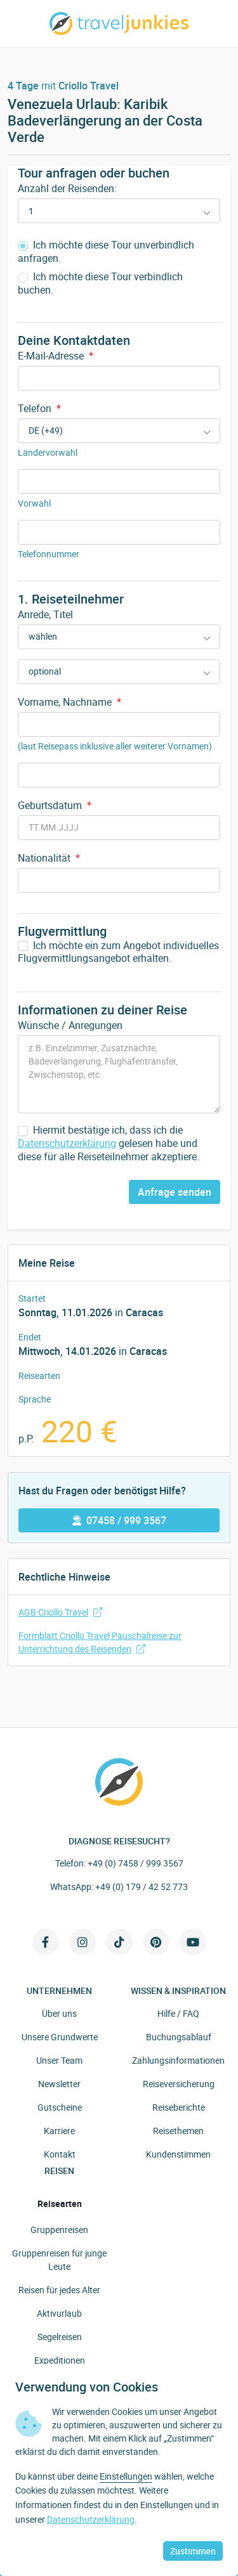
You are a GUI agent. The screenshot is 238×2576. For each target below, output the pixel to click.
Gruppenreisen (59, 2229)
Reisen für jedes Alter (59, 2290)
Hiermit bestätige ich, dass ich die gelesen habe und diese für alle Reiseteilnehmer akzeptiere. (108, 1143)
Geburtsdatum (54, 805)
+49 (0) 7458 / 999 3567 (135, 1863)
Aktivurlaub (59, 2313)
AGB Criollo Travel (60, 1612)
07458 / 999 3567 (119, 1520)
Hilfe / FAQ (178, 2013)
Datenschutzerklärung (67, 1143)
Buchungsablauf (178, 2037)
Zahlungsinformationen (178, 2060)
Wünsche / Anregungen (70, 1025)
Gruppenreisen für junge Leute (59, 2259)
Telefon (39, 408)
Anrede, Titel (45, 614)
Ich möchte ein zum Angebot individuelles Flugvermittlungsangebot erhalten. (118, 952)
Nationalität (49, 858)
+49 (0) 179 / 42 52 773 (141, 1886)
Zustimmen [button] (193, 2551)
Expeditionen (59, 2360)
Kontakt (60, 2154)
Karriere (59, 2131)
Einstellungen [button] (126, 2476)
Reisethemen (178, 2131)
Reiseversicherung (179, 2084)
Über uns (59, 2013)
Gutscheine (59, 2107)
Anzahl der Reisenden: (67, 188)
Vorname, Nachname (69, 702)
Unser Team (59, 2060)
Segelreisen (59, 2337)
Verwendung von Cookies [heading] (86, 2387)
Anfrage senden (174, 1192)
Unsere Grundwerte (60, 2037)
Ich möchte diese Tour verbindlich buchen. (100, 283)
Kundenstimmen (178, 2154)
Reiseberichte (178, 2107)
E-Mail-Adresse (55, 356)
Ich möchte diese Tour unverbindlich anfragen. (106, 251)
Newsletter (59, 2084)
